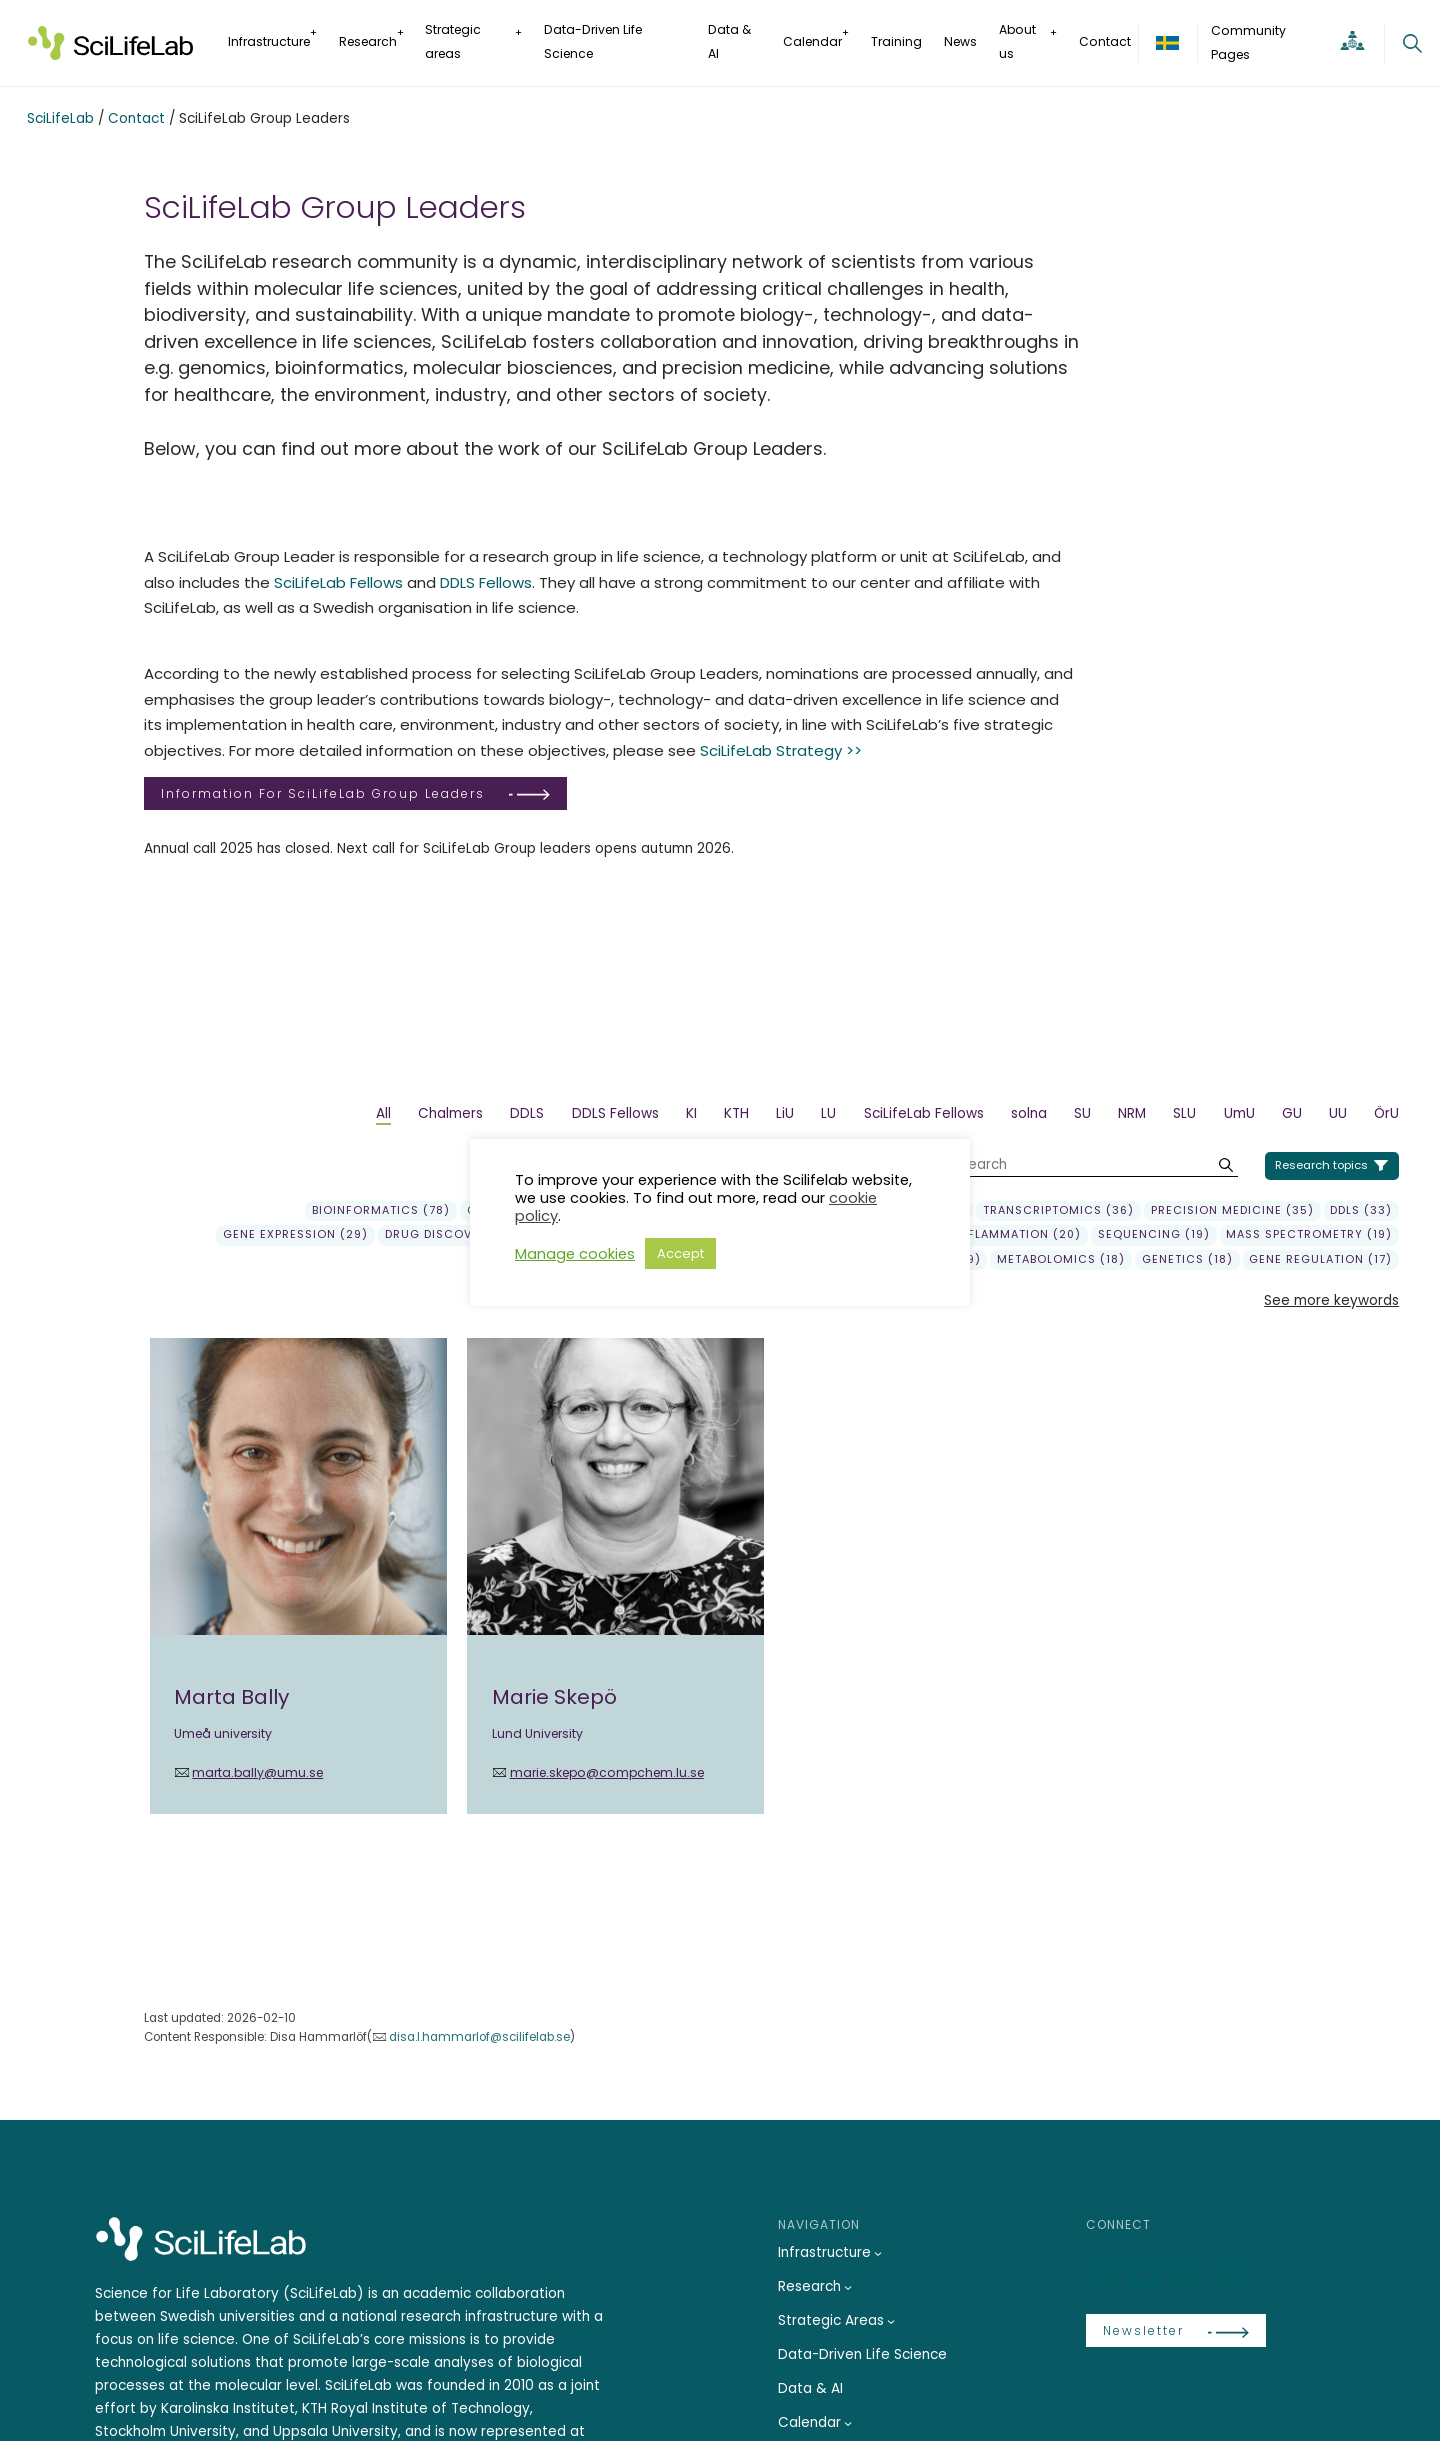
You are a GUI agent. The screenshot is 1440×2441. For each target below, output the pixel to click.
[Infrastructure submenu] (878, 2253)
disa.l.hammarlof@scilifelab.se (479, 2037)
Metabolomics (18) (1061, 1260)
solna (1029, 1113)
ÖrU (1386, 1113)
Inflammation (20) (1018, 1235)
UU (1338, 1113)
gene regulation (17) (1320, 1260)
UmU (1239, 1113)
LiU (785, 1113)
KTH (736, 1113)
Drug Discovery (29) (456, 1235)
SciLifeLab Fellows (338, 582)
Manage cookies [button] (575, 1254)
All (383, 1113)
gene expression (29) (295, 1235)
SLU (1184, 1113)
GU (1292, 1113)
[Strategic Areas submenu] (891, 2321)
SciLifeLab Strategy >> (781, 750)
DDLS (527, 1113)
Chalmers (450, 1113)
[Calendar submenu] (848, 2423)
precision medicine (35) (1232, 1211)
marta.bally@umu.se (257, 1772)
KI (691, 1113)
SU (1082, 1113)
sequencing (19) (1154, 1235)
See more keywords (1331, 1300)
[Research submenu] (848, 2287)
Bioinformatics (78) (381, 1211)
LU (828, 1113)
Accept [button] (680, 1253)
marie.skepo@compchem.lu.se (607, 1772)
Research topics (1321, 1165)
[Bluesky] (1147, 2273)
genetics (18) (1187, 1260)
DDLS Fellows (486, 582)
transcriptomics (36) (1058, 1211)
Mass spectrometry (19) (1309, 1235)
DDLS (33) (1361, 1211)
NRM (1132, 1113)
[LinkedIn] (1104, 2273)
